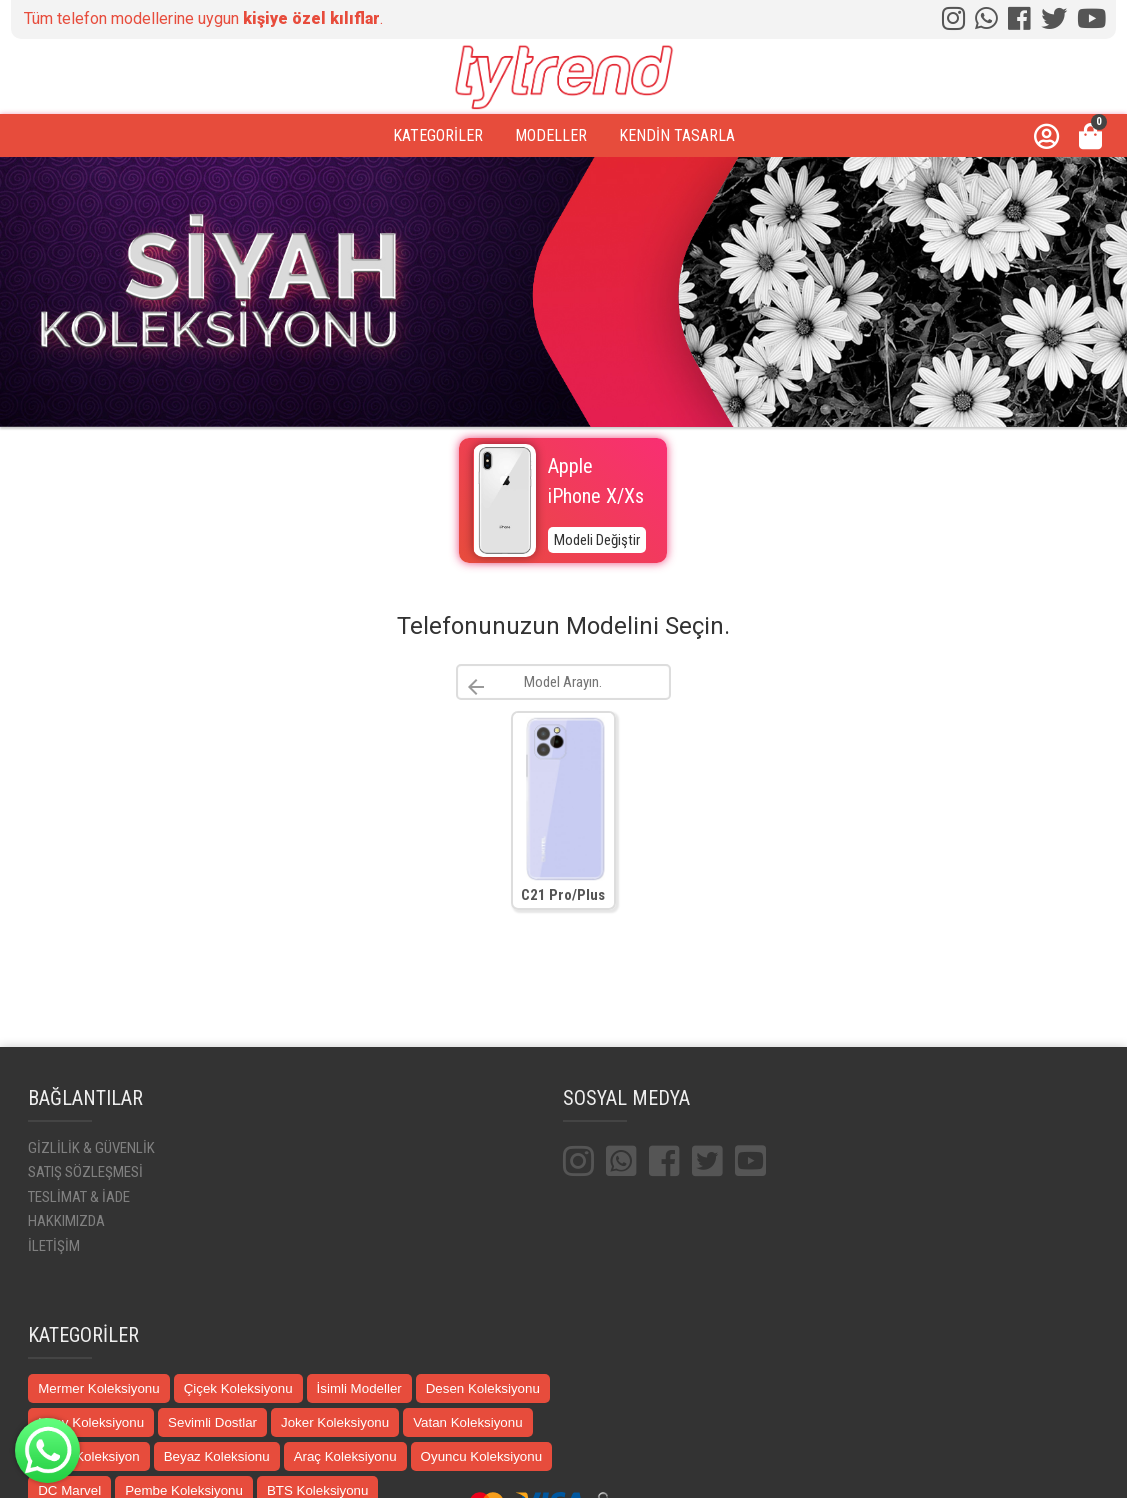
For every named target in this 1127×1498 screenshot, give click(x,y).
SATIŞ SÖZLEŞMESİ (85, 1172)
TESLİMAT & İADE (79, 1197)
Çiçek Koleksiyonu (238, 1388)
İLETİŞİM (54, 1246)
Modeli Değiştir (597, 540)
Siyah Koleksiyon (89, 1456)
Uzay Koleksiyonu (91, 1422)
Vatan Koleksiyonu (467, 1422)
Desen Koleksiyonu (483, 1388)
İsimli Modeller (359, 1388)
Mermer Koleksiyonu (98, 1388)
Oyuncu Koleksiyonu (482, 1456)
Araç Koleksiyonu (345, 1456)
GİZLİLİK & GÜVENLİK (91, 1148)
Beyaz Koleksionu (217, 1456)
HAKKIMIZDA (66, 1221)
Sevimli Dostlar (212, 1422)
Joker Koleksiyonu (335, 1422)
